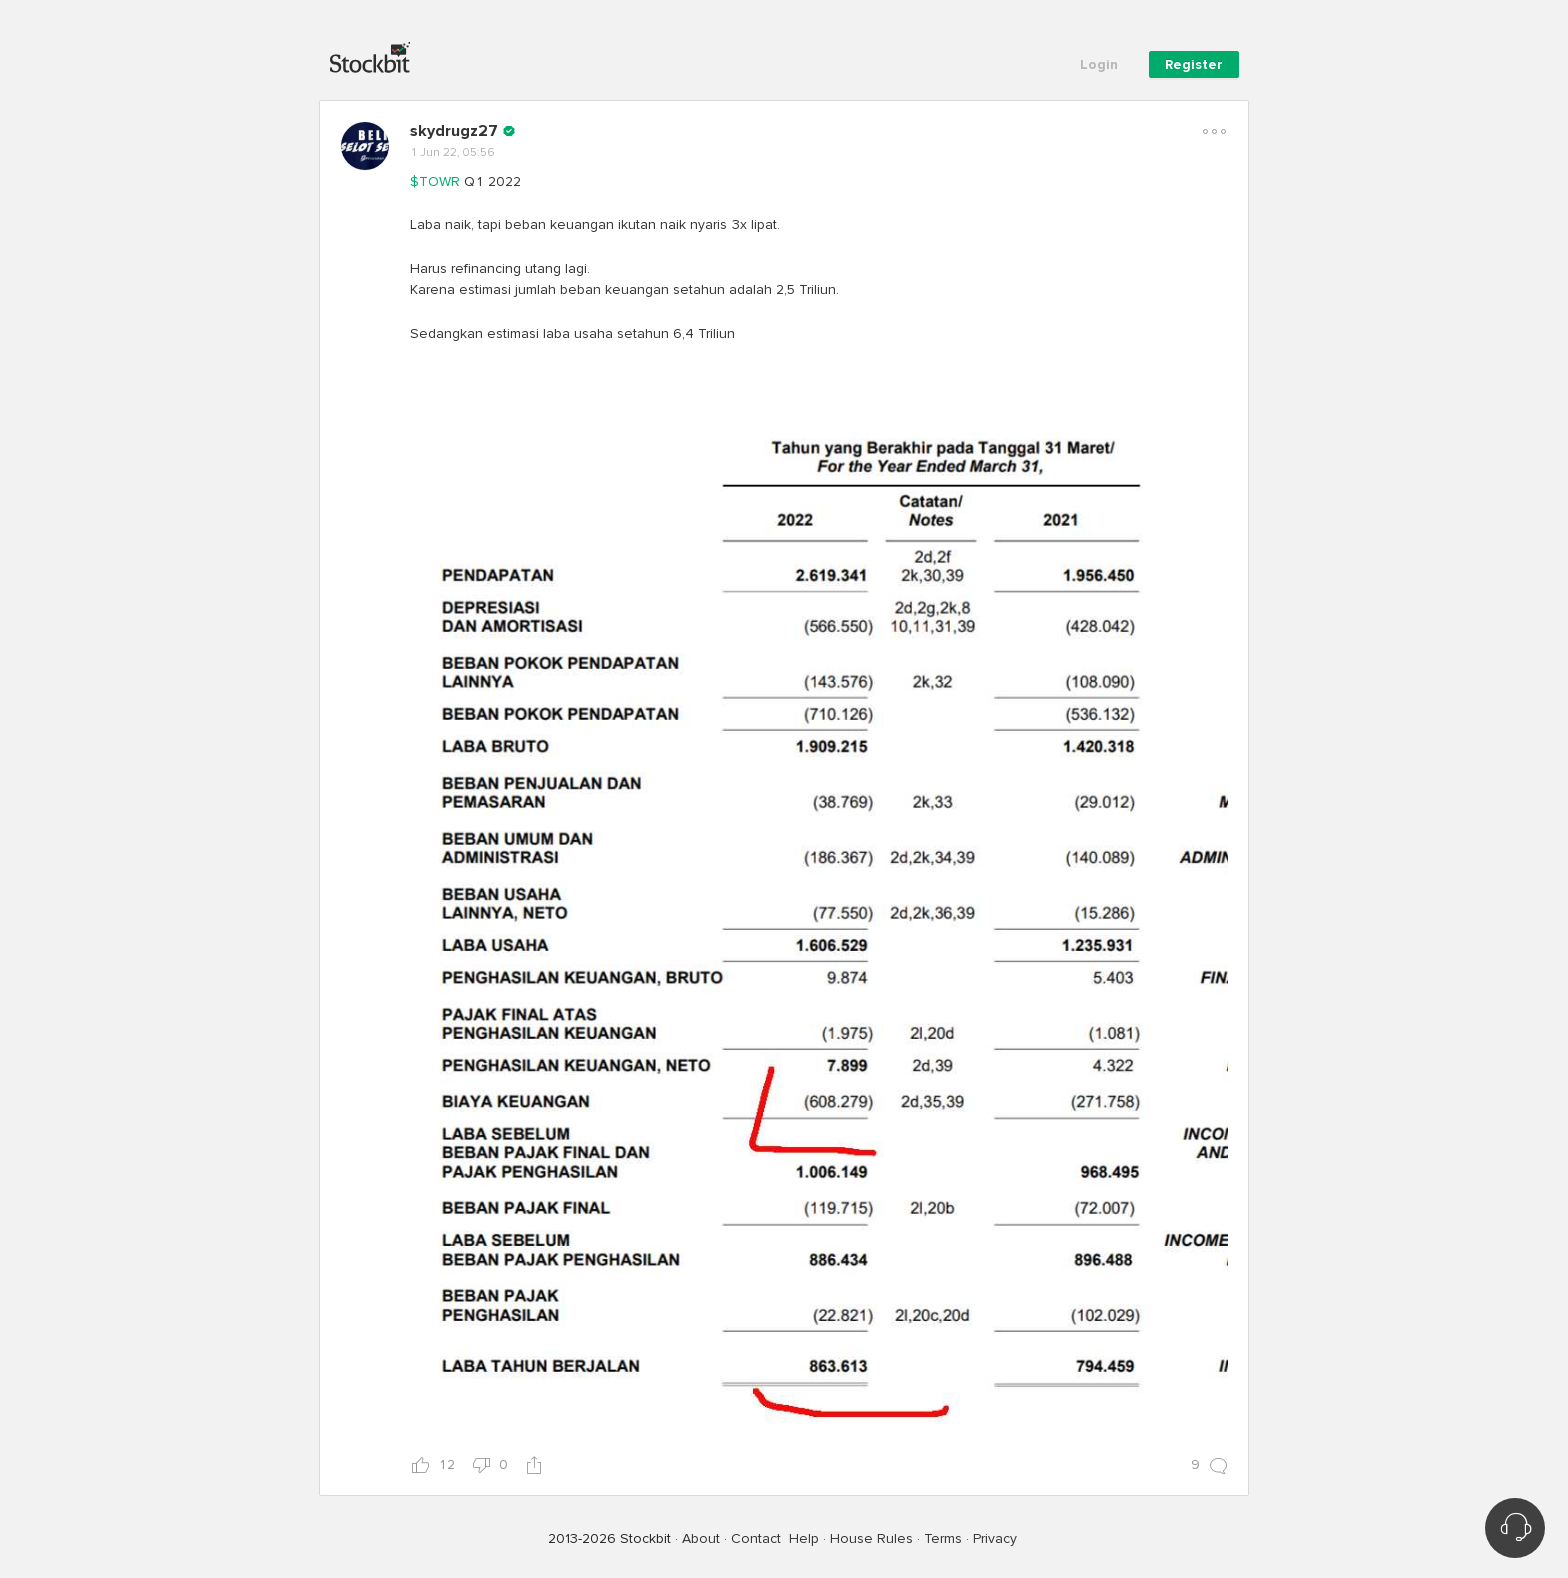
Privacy (995, 1538)
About (701, 1538)
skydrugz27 (454, 131)
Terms (943, 1538)
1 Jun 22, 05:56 (452, 152)
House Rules (871, 1538)
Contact (756, 1538)
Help (804, 1538)
